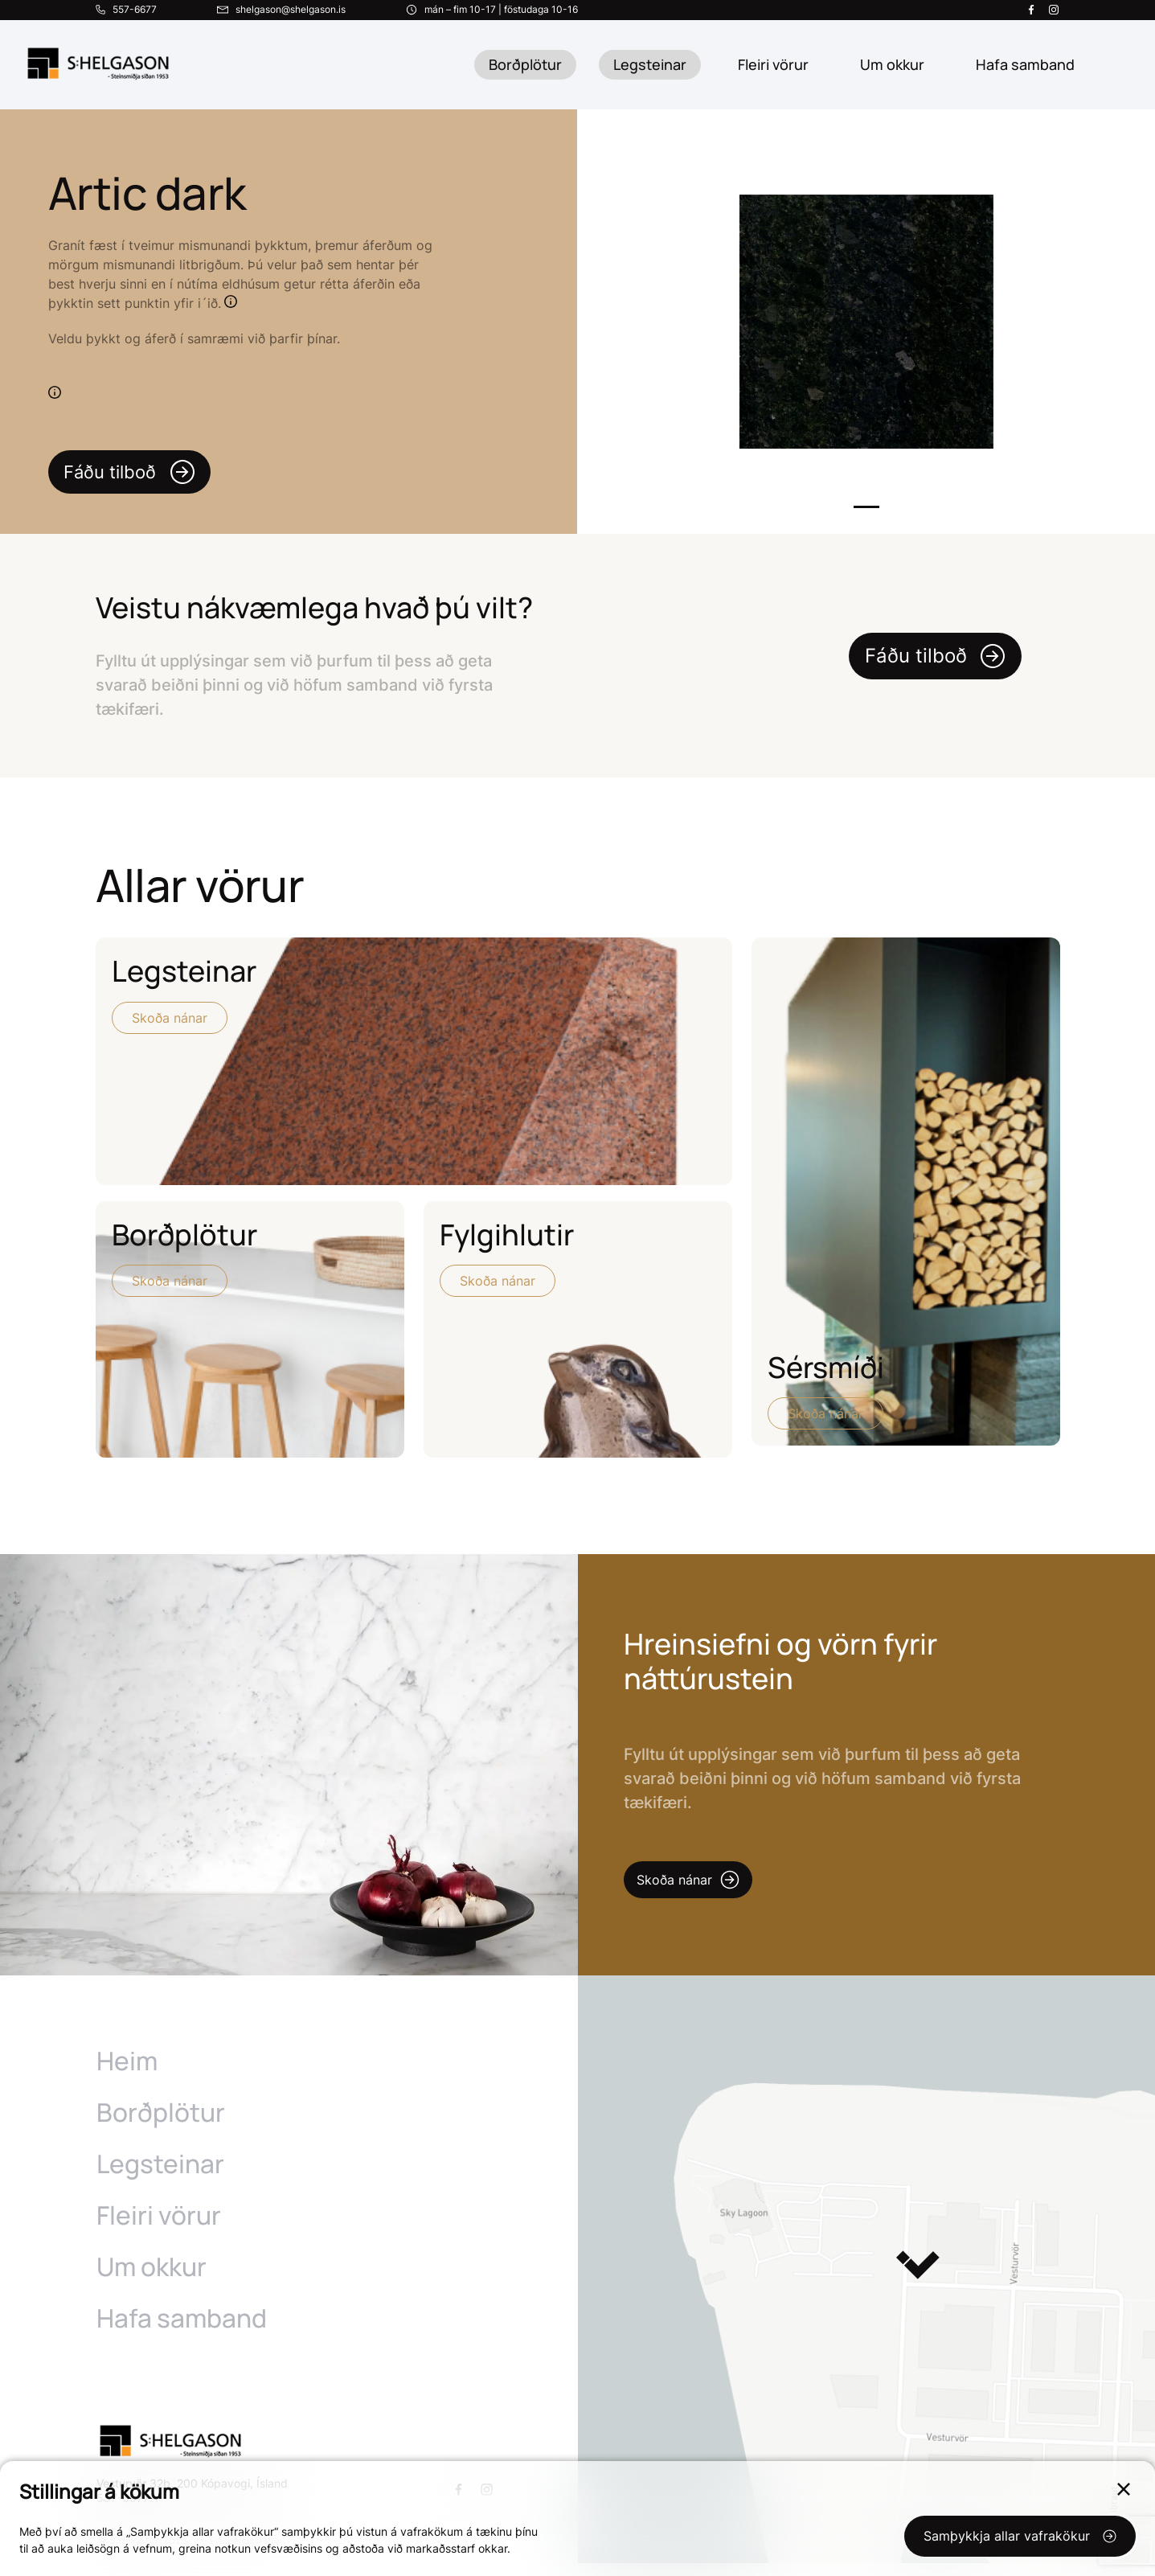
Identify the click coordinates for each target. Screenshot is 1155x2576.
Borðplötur (525, 64)
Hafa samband (182, 2331)
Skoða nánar (169, 1018)
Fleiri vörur (773, 64)
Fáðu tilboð (135, 472)
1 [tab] (866, 507)
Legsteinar (649, 64)
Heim (127, 2073)
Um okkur (152, 2279)
